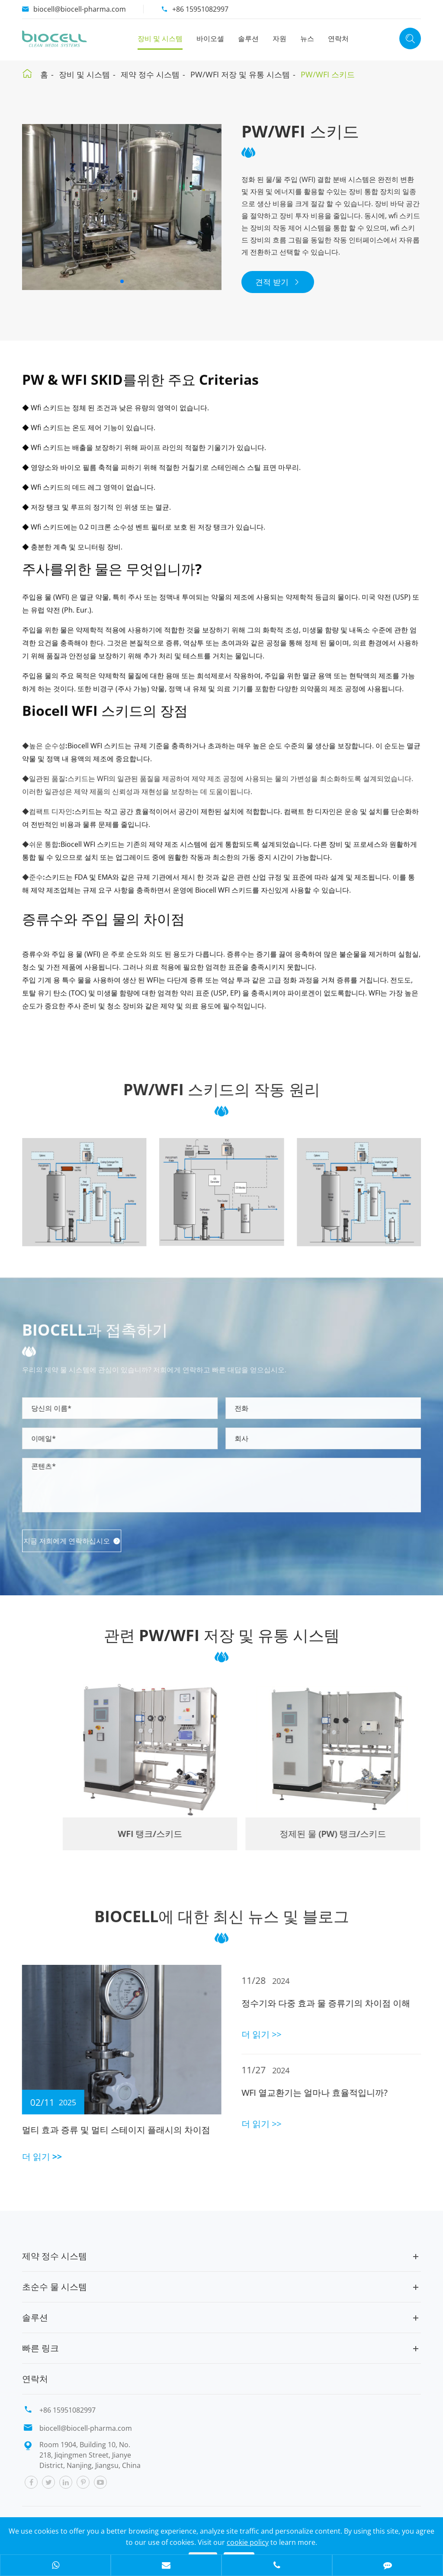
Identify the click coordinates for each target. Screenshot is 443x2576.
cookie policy (248, 2542)
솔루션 (248, 38)
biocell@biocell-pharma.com (79, 9)
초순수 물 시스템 (54, 2286)
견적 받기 (277, 282)
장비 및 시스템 (160, 38)
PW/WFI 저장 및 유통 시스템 (240, 74)
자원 (279, 38)
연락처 (338, 38)
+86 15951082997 (200, 9)
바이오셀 (210, 38)
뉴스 (307, 38)
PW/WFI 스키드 (328, 74)
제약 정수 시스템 (150, 74)
